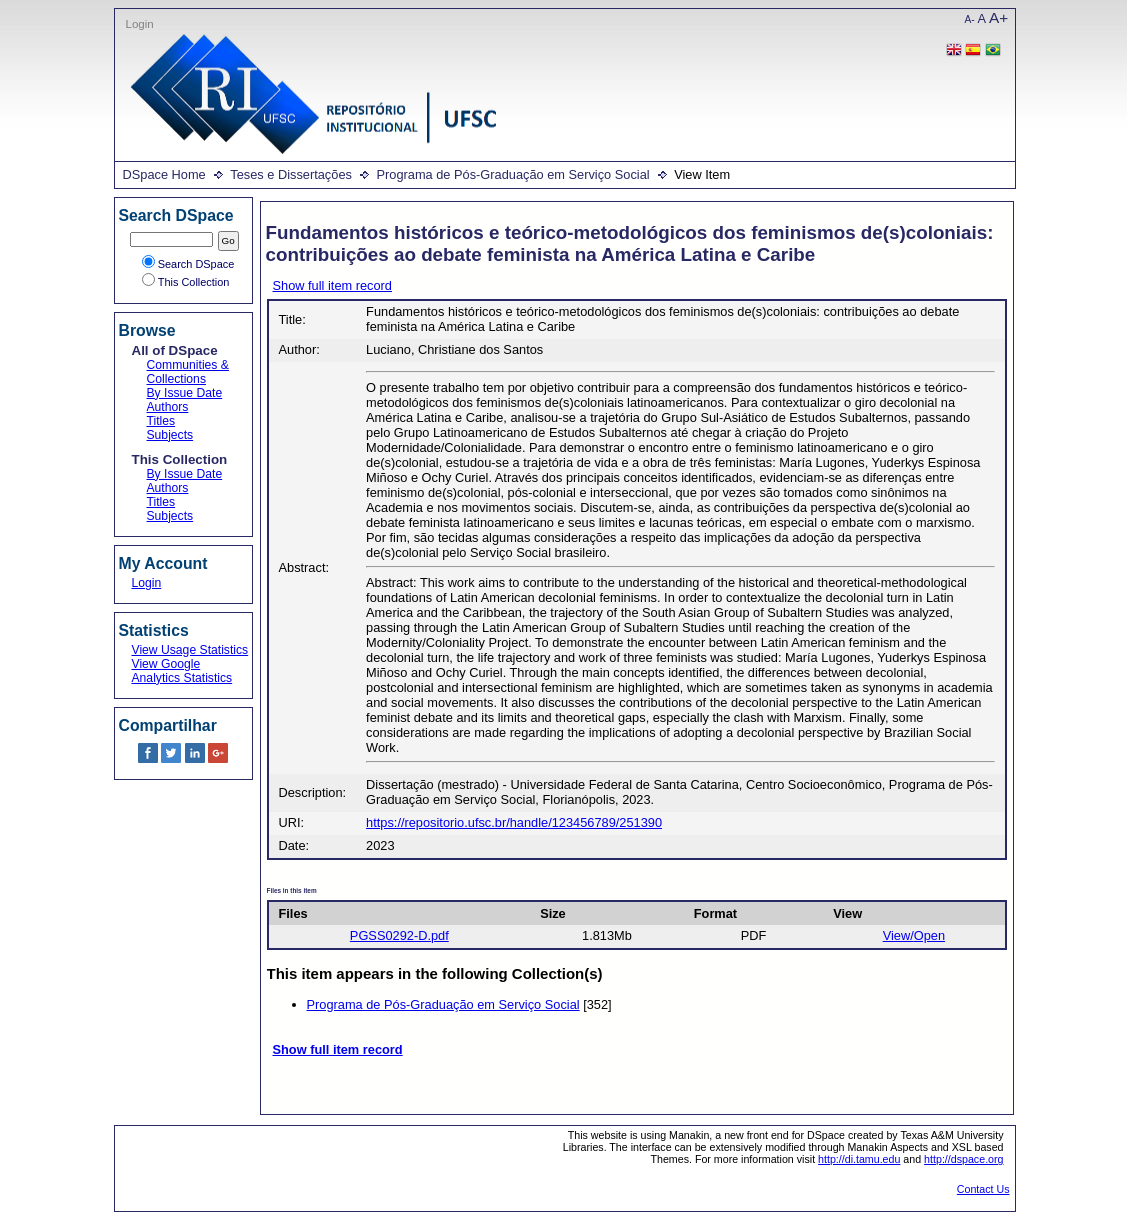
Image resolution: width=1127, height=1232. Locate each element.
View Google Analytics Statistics (182, 671)
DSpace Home (164, 174)
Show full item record (332, 285)
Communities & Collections (188, 372)
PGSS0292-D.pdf (399, 935)
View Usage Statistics (190, 650)
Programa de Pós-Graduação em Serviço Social (512, 174)
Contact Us (983, 1189)
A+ (998, 17)
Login (140, 24)
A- (970, 19)
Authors (168, 407)
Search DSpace (188, 264)
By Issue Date (185, 393)
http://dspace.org (963, 1159)
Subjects (170, 435)
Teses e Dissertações (291, 174)
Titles (161, 421)
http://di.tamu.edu (859, 1159)
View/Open (914, 935)
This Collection (186, 282)
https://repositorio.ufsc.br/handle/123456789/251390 (514, 822)
